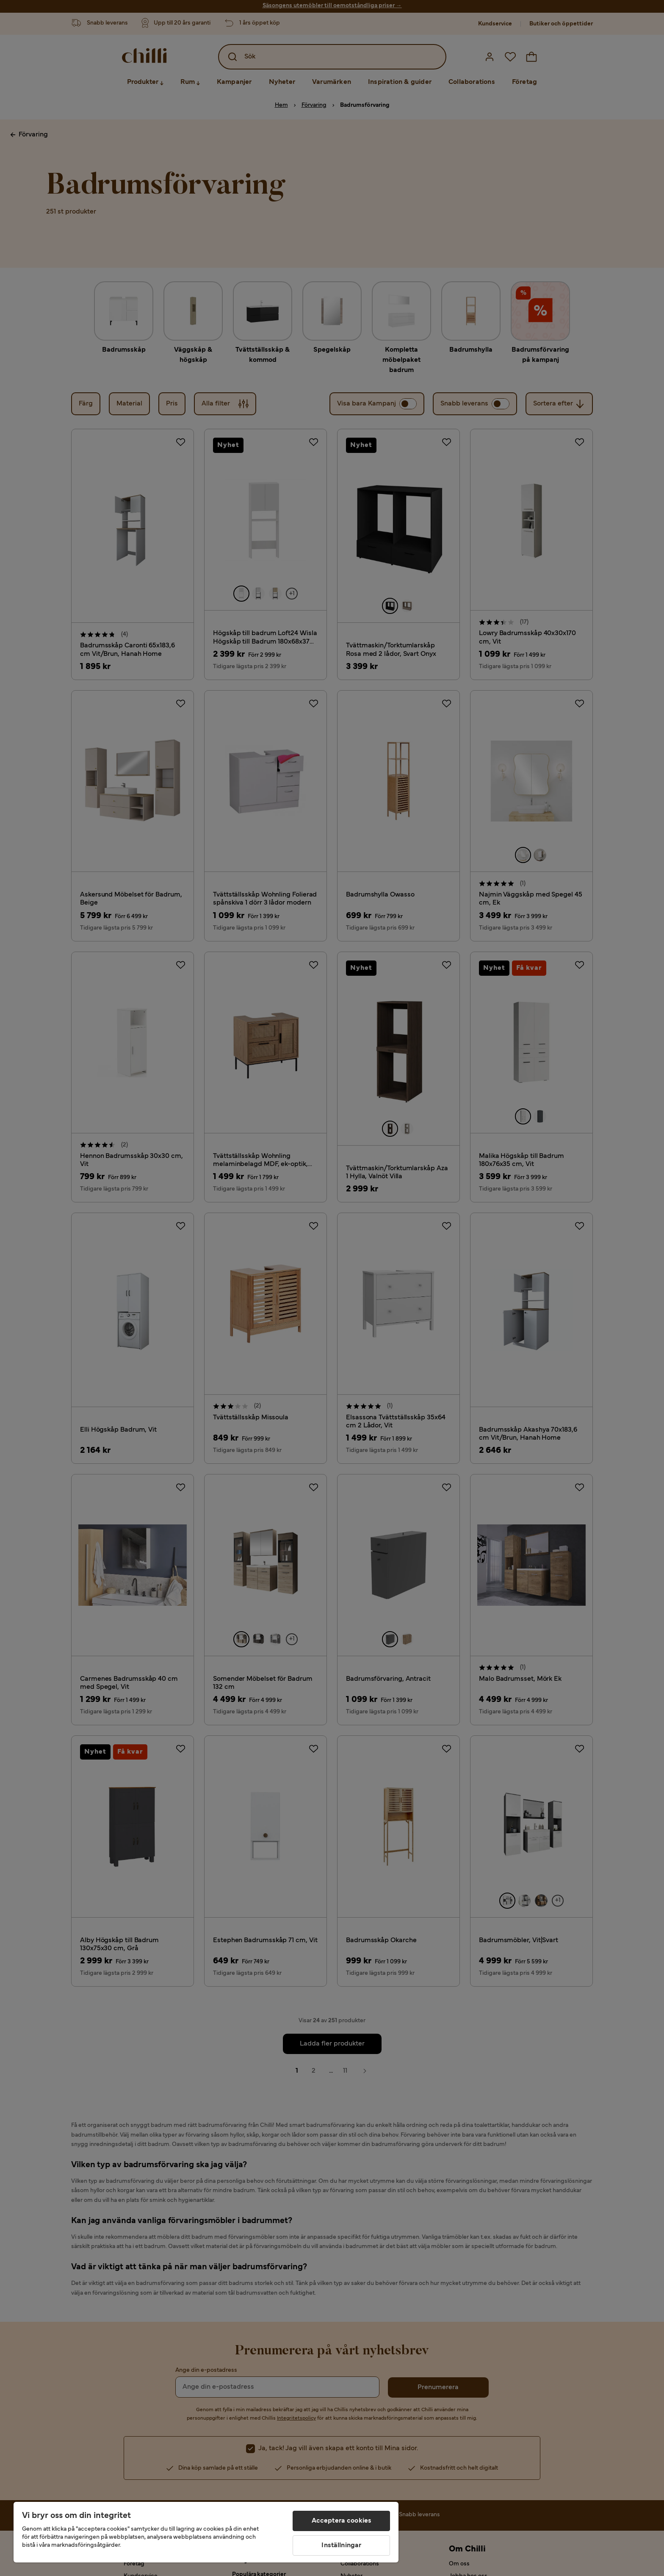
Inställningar (341, 2545)
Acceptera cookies (342, 2521)
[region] (206, 2532)
